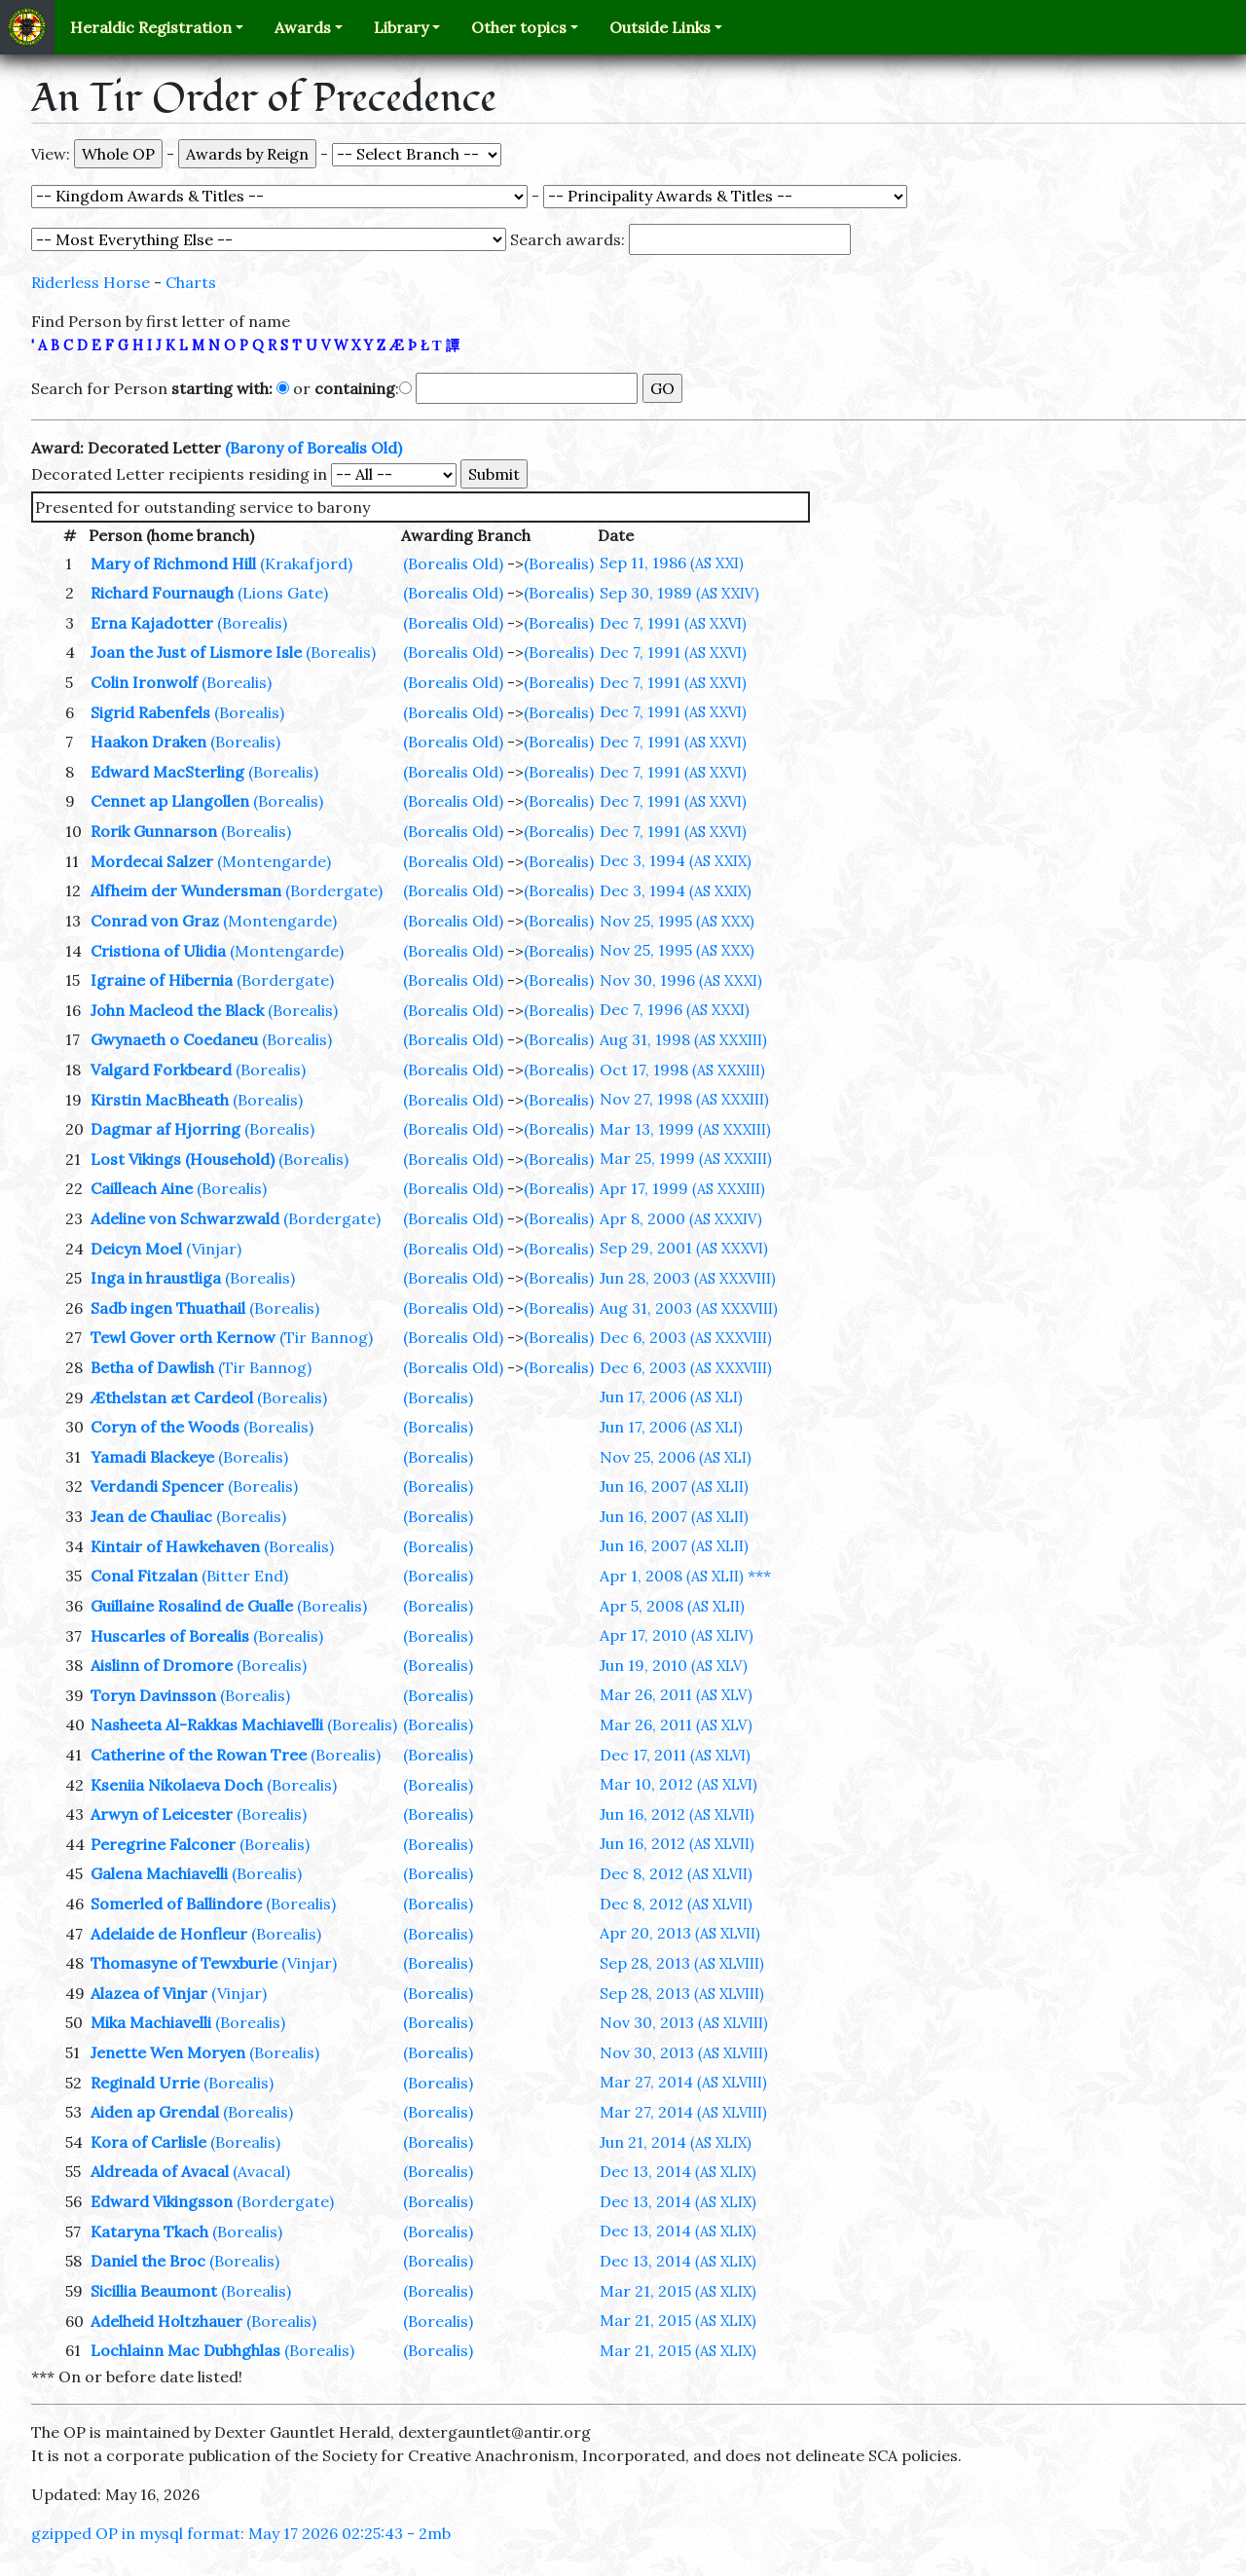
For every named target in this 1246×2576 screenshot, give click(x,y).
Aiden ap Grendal (155, 2112)
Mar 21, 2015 (678, 2291)
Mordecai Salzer (152, 861)
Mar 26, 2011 (676, 1694)
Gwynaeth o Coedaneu (174, 1039)
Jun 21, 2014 (675, 2142)
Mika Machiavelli (151, 2022)
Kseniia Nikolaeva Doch (177, 1785)
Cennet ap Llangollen (170, 801)
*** (759, 1575)
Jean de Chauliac (151, 1516)
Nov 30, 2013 (684, 2022)
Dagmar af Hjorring (165, 1129)
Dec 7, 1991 (673, 623)
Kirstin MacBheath (160, 1099)
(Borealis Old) (453, 563)
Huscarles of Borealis (170, 1636)
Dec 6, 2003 (686, 1337)
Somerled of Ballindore (176, 1903)
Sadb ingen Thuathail (168, 1308)
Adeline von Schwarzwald (185, 1218)
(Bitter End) (245, 1575)
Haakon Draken (148, 741)
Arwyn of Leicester (162, 1814)
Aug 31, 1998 (683, 1039)
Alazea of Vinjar (149, 1993)
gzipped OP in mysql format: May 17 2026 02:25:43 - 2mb (241, 2533)
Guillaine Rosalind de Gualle (192, 1605)
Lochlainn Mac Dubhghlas (185, 2350)
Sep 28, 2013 (682, 1963)
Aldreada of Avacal (160, 2171)
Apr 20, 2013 (680, 1932)
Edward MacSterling (167, 771)
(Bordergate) (334, 890)
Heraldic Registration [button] (151, 27)
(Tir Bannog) (326, 1337)
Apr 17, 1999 (682, 1188)
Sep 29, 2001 (684, 1247)
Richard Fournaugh (162, 592)
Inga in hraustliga (156, 1278)
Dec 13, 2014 (678, 2171)
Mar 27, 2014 (683, 2081)
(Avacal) (261, 2171)
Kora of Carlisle (148, 2142)
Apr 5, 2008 (672, 1605)
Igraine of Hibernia (162, 980)
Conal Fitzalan (144, 1575)
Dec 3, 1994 (675, 860)
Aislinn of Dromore (162, 1665)
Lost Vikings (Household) (183, 1159)
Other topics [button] (519, 27)
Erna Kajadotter (152, 623)
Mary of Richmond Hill (173, 563)
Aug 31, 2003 (689, 1308)
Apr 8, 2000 (681, 1218)
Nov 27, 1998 (684, 1098)
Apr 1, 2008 (672, 1575)
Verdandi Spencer (157, 1486)
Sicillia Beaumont (154, 2291)
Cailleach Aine (142, 1188)
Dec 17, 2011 (675, 1754)
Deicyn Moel (136, 1248)
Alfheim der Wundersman (186, 890)
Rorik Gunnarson (154, 831)
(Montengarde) (274, 861)
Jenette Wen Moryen (168, 2052)
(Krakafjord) (306, 563)
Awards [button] (303, 27)
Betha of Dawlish (152, 1367)
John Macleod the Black (177, 1010)
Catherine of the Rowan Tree (199, 1754)
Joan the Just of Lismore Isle (196, 652)
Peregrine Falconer (163, 1844)
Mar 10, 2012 (678, 1784)
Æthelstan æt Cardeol (172, 1397)
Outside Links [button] (660, 27)
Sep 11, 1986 (672, 562)
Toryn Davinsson (153, 1695)
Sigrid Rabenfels (150, 712)
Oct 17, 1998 (682, 1069)
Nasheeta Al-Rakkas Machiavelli (207, 1724)
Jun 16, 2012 (677, 1814)
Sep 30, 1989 (679, 592)
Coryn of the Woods (165, 1426)
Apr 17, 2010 (676, 1635)
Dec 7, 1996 (675, 1009)
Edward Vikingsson (162, 2201)
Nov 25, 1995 (677, 920)
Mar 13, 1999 (685, 1129)
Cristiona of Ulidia (158, 951)
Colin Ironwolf (144, 682)
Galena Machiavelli (159, 1873)
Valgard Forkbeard (161, 1069)
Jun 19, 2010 (674, 1665)
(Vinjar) (213, 1248)
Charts (190, 282)
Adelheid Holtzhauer (166, 2321)
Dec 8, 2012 (676, 1873)
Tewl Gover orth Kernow (183, 1337)
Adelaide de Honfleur (169, 1933)
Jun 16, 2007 (674, 1486)
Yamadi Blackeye (152, 1457)
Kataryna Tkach (149, 2231)
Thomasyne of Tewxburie (184, 1963)
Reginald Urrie (145, 2082)
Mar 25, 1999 (686, 1158)
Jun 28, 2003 (688, 1278)
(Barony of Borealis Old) (313, 447)
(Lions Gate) (283, 592)
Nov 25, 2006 (675, 1457)
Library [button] (401, 27)
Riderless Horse (90, 282)
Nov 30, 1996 (681, 980)
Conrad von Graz (155, 920)
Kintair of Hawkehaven (175, 1546)
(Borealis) (559, 563)
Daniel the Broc (148, 2260)
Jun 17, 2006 (671, 1396)
